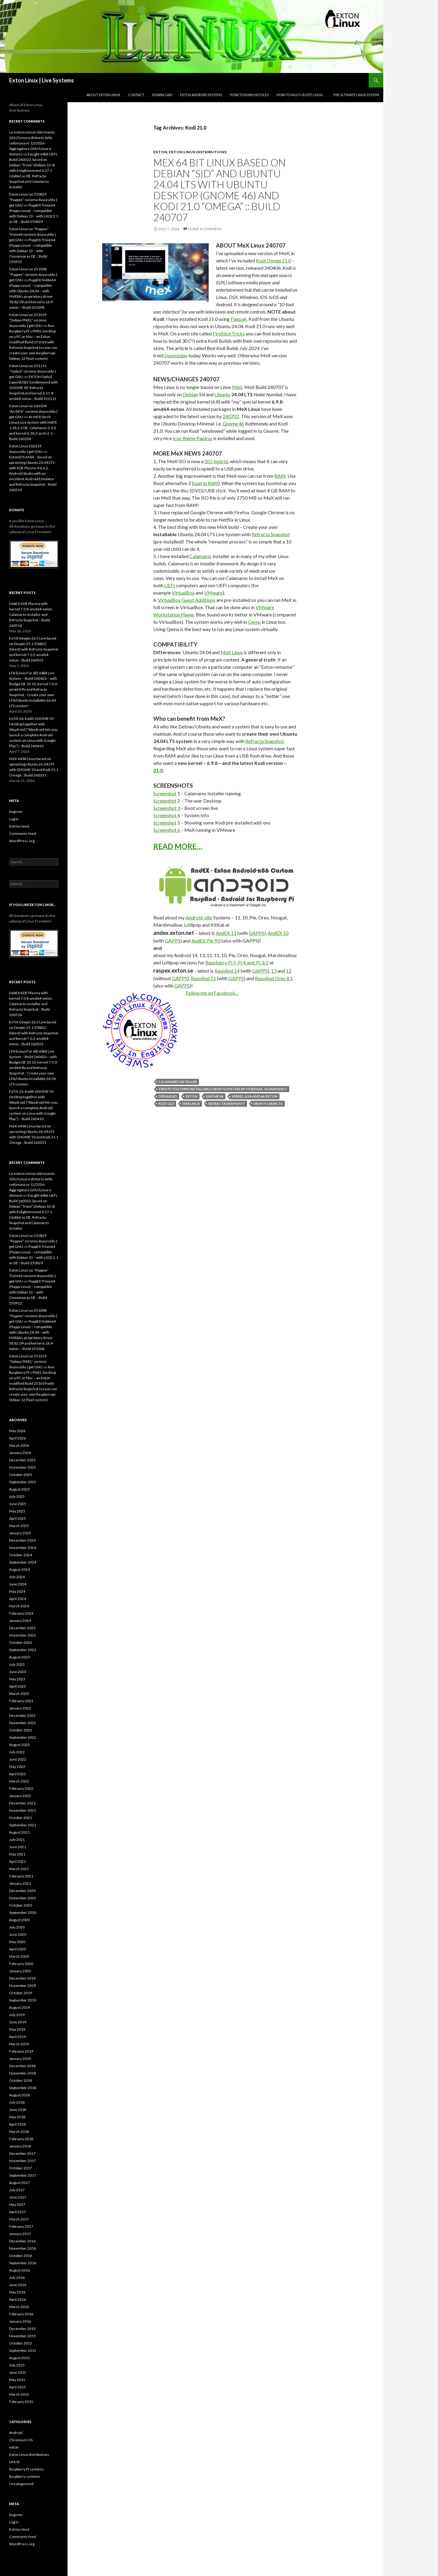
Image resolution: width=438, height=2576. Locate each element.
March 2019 (19, 2044)
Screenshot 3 (166, 808)
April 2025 (17, 1518)
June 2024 (17, 1584)
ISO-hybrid (216, 461)
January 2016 (20, 2321)
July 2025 (17, 1496)
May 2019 (17, 2029)
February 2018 (21, 2139)
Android (16, 2432)
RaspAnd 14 (227, 971)
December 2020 (22, 1890)
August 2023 (19, 1657)
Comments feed (22, 833)
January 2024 (20, 1620)
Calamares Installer (177, 1082)
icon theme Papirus (192, 438)
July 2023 (17, 1664)
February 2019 (21, 2051)
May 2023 (17, 1679)
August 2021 (19, 1832)
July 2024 (17, 1576)
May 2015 (17, 2379)
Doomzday (175, 355)
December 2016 (22, 2241)
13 (273, 971)
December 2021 (22, 1803)
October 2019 (20, 1993)
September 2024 (22, 1562)
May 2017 (17, 2204)
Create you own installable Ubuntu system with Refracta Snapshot (222, 1089)
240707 (231, 416)
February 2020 (21, 1963)
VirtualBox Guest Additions (186, 600)
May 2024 (17, 1591)
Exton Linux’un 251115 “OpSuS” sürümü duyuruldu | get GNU (32, 371)
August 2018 (19, 2095)
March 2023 (19, 1693)
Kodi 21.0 (273, 260)
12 (288, 971)
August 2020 (19, 1920)
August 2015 (19, 2358)
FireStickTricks (229, 333)
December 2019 (22, 1978)
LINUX (14, 2462)
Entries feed (19, 826)
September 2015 (22, 2350)
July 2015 (17, 2365)
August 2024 (19, 1569)
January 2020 (20, 1971)
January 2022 (20, 1795)
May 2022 (17, 1766)
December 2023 (22, 1628)
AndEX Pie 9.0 (206, 940)
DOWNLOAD (162, 95)
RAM (280, 476)
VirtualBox (183, 592)
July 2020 (17, 1927)
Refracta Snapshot (271, 534)
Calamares (200, 556)
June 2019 (17, 2022)
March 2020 (19, 1956)
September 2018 (22, 2087)
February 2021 (21, 1876)
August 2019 (19, 2007)
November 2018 (22, 2073)
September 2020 (22, 1912)
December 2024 (22, 1540)
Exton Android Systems (201, 95)
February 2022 (21, 1788)
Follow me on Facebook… (212, 993)
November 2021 (22, 1810)
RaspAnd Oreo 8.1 (274, 978)
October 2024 (20, 1555)
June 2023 (17, 1671)
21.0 (158, 770)
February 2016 (21, 2314)
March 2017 (19, 2219)
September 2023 (22, 1649)
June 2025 (17, 1504)
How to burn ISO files (249, 95)
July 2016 (17, 2277)
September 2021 (22, 1825)
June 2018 (17, 2109)
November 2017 (22, 2160)
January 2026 (20, 1452)
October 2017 (20, 2168)
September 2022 (22, 1737)
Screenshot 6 (166, 830)
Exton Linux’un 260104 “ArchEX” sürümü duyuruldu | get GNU (33, 411)
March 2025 (19, 1525)
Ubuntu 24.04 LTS (268, 1104)
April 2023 (17, 1686)
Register (16, 811)
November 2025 (22, 1467)
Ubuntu (222, 394)
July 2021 (17, 1839)
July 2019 (17, 2014)
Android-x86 (199, 917)
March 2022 (19, 1781)
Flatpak (239, 319)
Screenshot (164, 793)
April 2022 (17, 1774)
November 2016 (22, 2248)
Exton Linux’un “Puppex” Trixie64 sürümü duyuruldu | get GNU (32, 234)
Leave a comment (205, 229)
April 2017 (17, 2212)
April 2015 (17, 2387)
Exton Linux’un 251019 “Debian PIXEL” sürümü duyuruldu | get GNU (28, 320)
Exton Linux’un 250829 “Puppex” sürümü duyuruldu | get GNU (33, 199)
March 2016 (19, 2306)
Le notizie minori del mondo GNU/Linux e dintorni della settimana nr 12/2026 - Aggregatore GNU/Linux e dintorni (32, 143)
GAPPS (256, 933)
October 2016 (20, 2255)
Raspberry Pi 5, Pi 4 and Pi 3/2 (237, 962)
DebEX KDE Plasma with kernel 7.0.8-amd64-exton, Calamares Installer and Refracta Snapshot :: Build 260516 (31, 614)
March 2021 (19, 1868)
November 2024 (22, 1547)
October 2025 (20, 1474)
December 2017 (22, 2153)
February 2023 (21, 1701)
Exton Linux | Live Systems (41, 80)
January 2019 (20, 2058)
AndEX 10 (278, 933)
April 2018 (17, 2124)
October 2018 (20, 2080)
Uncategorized (21, 2483)
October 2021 (20, 1817)
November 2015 (22, 2336)
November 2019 (22, 1985)
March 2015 (19, 2394)
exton (160, 152)
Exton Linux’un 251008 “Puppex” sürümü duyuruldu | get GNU (33, 274)
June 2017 (17, 2197)
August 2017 (19, 2182)
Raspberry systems (24, 2476)
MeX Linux (232, 652)
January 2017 (20, 2233)
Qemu (254, 622)
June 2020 (17, 1934)
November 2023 (22, 1635)
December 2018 (22, 2066)
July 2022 (17, 1752)
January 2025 (20, 1533)
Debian (190, 394)
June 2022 (17, 1759)
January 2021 (20, 1883)
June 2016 (17, 2285)
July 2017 (17, 2190)
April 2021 (17, 1861)
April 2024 (17, 1598)
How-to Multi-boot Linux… (300, 95)
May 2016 (17, 2292)
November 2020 (22, 1898)
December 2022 (22, 1715)
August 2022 (19, 1744)
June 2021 (17, 1847)
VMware (213, 592)
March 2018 (19, 2131)
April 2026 (17, 1438)
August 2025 (19, 1489)
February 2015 (21, 2401)
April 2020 (17, 1949)
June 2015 (17, 2372)
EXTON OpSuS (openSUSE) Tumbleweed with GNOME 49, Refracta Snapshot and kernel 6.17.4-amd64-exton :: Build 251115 (33, 387)
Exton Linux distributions (198, 152)
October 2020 (20, 1905)
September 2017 (22, 2175)
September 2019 (22, 2000)
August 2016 (19, 2270)
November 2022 (22, 1722)
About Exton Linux (103, 95)
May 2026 (17, 1431)
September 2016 (22, 2263)
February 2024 (21, 1613)
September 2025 (22, 1482)
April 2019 (17, 2036)
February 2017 (21, 2226)
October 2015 (20, 2343)
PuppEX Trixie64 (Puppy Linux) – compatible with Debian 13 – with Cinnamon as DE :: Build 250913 (32, 251)
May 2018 (17, 2117)
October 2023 (20, 1642)
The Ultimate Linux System (356, 95)
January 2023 (20, 1708)
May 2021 (17, 1854)
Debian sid (167, 1096)
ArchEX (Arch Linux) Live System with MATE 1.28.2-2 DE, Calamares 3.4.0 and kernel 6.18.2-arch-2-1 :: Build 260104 (33, 428)
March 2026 (19, 1445)
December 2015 (22, 2328)
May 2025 (17, 1511)
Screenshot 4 (166, 815)
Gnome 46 (233, 423)
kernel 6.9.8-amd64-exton (254, 1096)
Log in (14, 819)
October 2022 (20, 1730)
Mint (237, 387)
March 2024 (19, 1606)
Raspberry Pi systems (26, 2469)
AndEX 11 (226, 933)
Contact (136, 95)
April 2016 (17, 2299)
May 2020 (17, 1941)
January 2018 (20, 2146)
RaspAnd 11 (203, 978)
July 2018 (17, 2102)
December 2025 (22, 1460)
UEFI (169, 585)
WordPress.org (21, 840)
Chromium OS (21, 2440)
